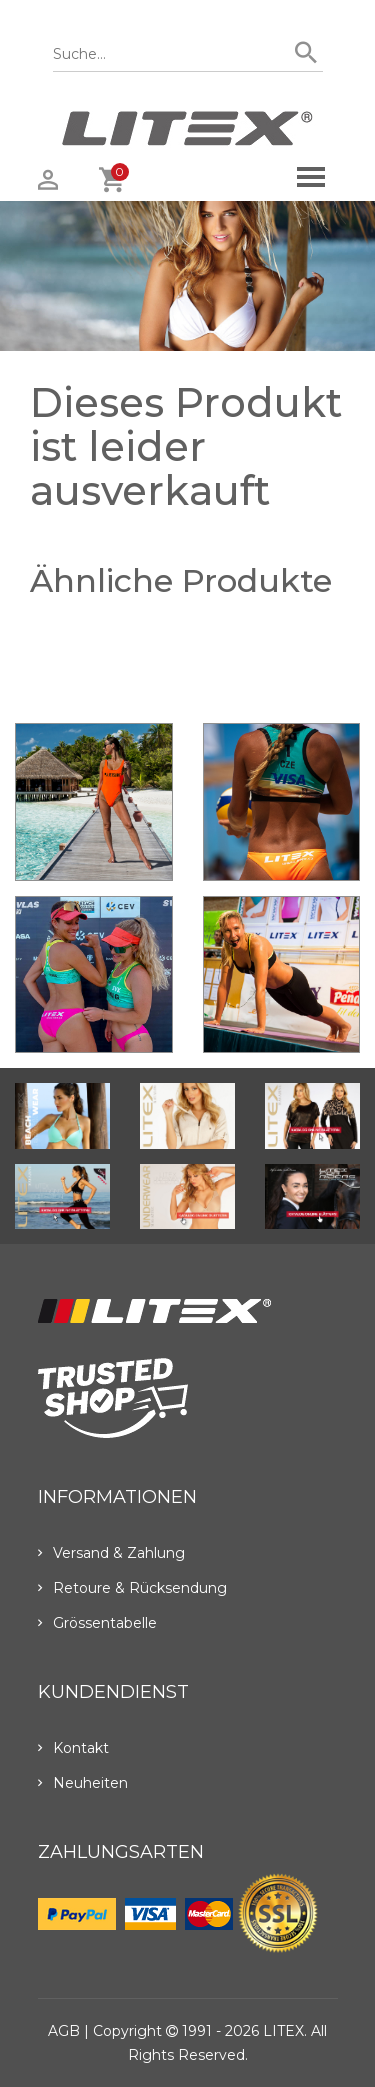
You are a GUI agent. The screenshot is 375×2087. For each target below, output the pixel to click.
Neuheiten (83, 1783)
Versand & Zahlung (111, 1553)
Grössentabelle (97, 1623)
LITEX (283, 2031)
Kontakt (73, 1748)
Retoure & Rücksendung (132, 1588)
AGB (64, 2031)
